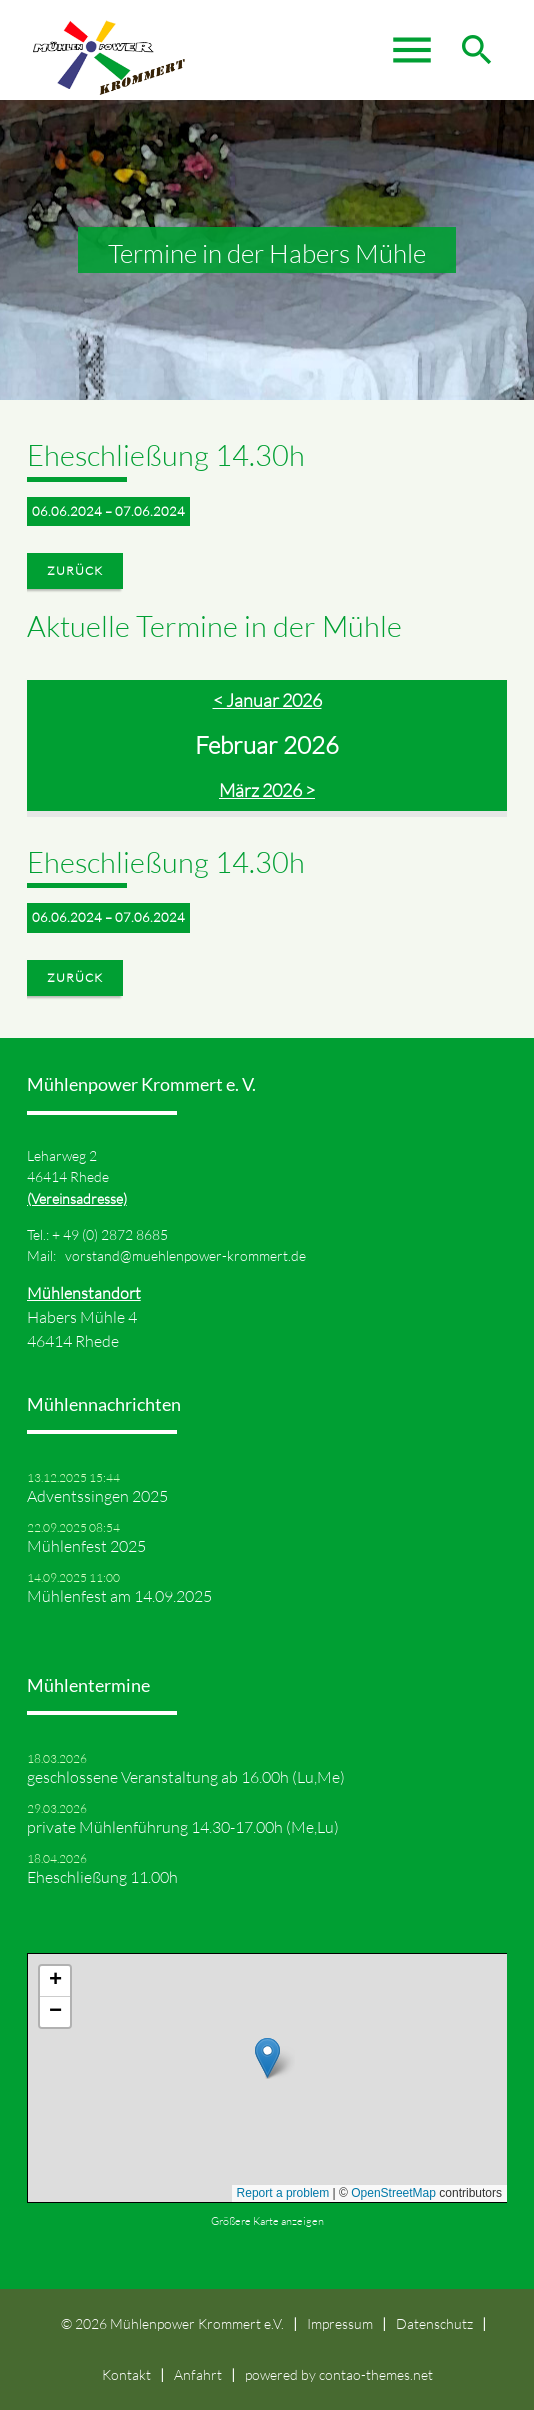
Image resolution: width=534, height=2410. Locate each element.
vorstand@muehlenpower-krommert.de (185, 1255)
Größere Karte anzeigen (267, 2221)
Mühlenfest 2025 (86, 1546)
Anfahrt (198, 2374)
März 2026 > (267, 790)
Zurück (75, 570)
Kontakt (126, 2374)
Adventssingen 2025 (97, 1496)
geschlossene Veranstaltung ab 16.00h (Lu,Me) (186, 1777)
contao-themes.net (376, 2374)
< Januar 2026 (267, 700)
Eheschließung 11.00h (102, 1877)
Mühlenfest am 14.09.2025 (119, 1596)
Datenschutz (434, 2323)
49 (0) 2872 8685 (115, 1234)
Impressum (340, 2323)
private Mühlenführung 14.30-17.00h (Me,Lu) (183, 1827)
